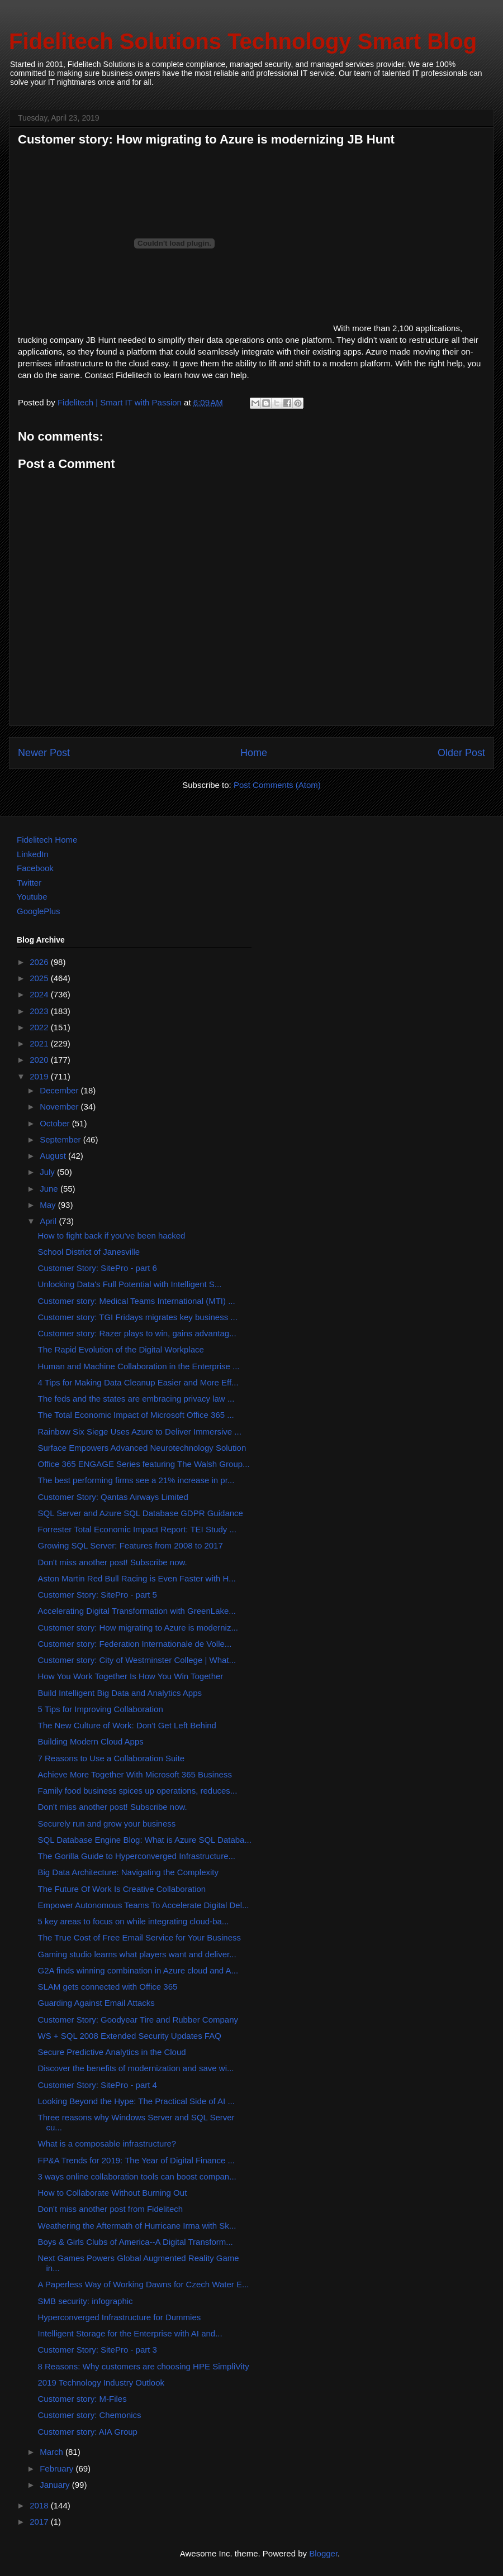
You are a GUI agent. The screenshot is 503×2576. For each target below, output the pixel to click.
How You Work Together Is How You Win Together (131, 1676)
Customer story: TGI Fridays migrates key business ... (138, 1317)
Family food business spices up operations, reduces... (138, 1790)
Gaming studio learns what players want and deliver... (137, 1954)
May (49, 1205)
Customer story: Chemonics (89, 2415)
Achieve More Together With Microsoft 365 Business (135, 1774)
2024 (40, 994)
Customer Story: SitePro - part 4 (97, 2085)
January (56, 2484)
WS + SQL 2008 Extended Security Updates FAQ (129, 2035)
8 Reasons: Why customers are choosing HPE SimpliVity (143, 2366)
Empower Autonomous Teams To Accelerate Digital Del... (143, 1905)
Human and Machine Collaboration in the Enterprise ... (139, 1366)
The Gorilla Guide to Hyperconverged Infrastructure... (137, 1856)
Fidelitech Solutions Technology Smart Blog (243, 41)
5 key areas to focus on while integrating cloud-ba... (133, 1921)
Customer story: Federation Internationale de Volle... (135, 1643)
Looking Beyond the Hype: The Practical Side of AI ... (136, 2101)
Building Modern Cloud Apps (91, 1741)
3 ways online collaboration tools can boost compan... (137, 2176)
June (50, 1188)
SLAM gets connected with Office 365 (108, 1986)
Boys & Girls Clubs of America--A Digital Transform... (135, 2242)
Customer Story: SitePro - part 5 (97, 1594)
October (56, 1123)
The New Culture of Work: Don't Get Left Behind (127, 1725)
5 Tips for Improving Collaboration (100, 1709)
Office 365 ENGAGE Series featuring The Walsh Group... (144, 1464)
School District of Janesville (89, 1251)
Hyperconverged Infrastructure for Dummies (119, 2317)
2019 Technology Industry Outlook (101, 2382)
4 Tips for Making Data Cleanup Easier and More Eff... (138, 1382)
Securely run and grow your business (107, 1823)
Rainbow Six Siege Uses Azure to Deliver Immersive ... (139, 1431)
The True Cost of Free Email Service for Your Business (139, 1937)
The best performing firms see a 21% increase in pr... (136, 1480)
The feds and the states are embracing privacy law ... (136, 1398)
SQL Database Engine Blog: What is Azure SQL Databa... (145, 1839)
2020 (40, 1059)
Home (253, 752)
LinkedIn (33, 854)
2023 (40, 1011)
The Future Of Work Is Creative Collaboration (122, 1889)
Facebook (35, 868)
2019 (40, 1076)
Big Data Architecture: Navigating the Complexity (128, 1872)
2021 (40, 1043)
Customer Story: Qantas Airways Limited (113, 1497)
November (60, 1106)
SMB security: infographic (85, 2301)
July (48, 1172)
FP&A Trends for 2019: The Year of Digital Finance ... (136, 2160)
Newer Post (44, 752)
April (49, 1221)
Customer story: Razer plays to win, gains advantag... (137, 1333)
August (54, 1155)
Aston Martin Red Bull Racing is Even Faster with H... (137, 1578)
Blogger (323, 2553)
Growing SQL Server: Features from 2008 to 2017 (130, 1545)
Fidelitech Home (47, 839)
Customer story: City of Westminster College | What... (137, 1660)
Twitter (29, 882)
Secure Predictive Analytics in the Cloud (112, 2052)
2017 (40, 2521)
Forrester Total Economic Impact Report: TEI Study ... (137, 1529)
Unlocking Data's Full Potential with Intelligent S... (130, 1284)
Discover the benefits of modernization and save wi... (136, 2068)
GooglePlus (38, 911)
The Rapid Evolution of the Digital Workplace (121, 1349)
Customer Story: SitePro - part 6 (97, 1268)
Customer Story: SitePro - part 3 (97, 2349)
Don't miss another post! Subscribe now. (112, 1562)
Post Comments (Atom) (277, 785)
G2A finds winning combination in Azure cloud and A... (138, 1970)
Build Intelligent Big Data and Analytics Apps (120, 1693)
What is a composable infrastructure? (107, 2143)
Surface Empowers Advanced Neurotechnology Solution (142, 1447)
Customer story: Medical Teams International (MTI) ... (136, 1301)
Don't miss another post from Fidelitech (110, 2209)
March (52, 2451)
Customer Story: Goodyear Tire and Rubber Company (138, 2019)
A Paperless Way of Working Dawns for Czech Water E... (143, 2284)
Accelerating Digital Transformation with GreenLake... (137, 1611)
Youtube (32, 896)
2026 (40, 962)
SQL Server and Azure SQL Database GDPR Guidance (140, 1513)
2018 (40, 2505)
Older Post (461, 752)
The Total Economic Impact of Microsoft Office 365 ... (136, 1415)
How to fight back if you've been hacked (112, 1235)
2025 (40, 978)
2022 (40, 1027)
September (61, 1139)
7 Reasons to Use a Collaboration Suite (111, 1758)
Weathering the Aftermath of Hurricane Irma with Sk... (137, 2225)
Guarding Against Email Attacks (96, 2003)
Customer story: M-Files (82, 2398)
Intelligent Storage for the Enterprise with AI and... (130, 2333)
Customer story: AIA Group (87, 2431)
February (57, 2468)
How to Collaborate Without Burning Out (112, 2192)
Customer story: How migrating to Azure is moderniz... (138, 1627)
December (60, 1090)
